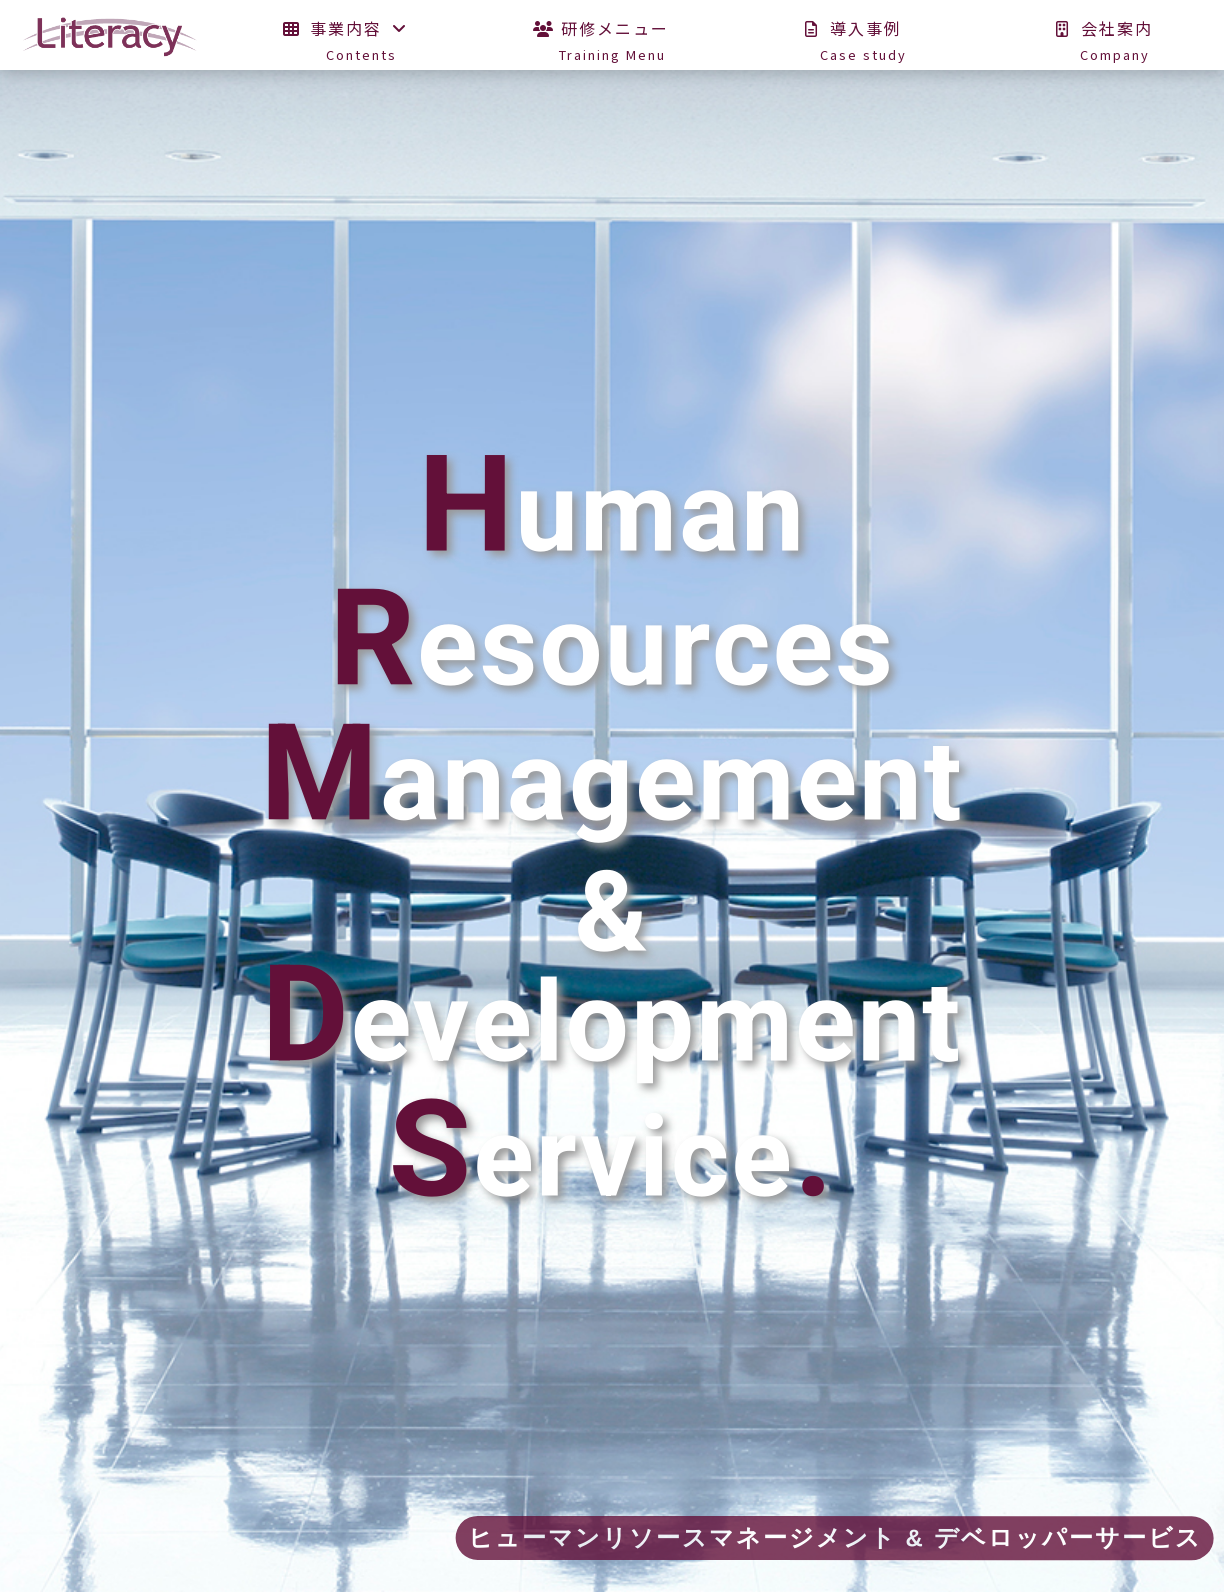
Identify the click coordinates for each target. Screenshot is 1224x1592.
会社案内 (1114, 47)
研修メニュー (612, 47)
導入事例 (863, 47)
